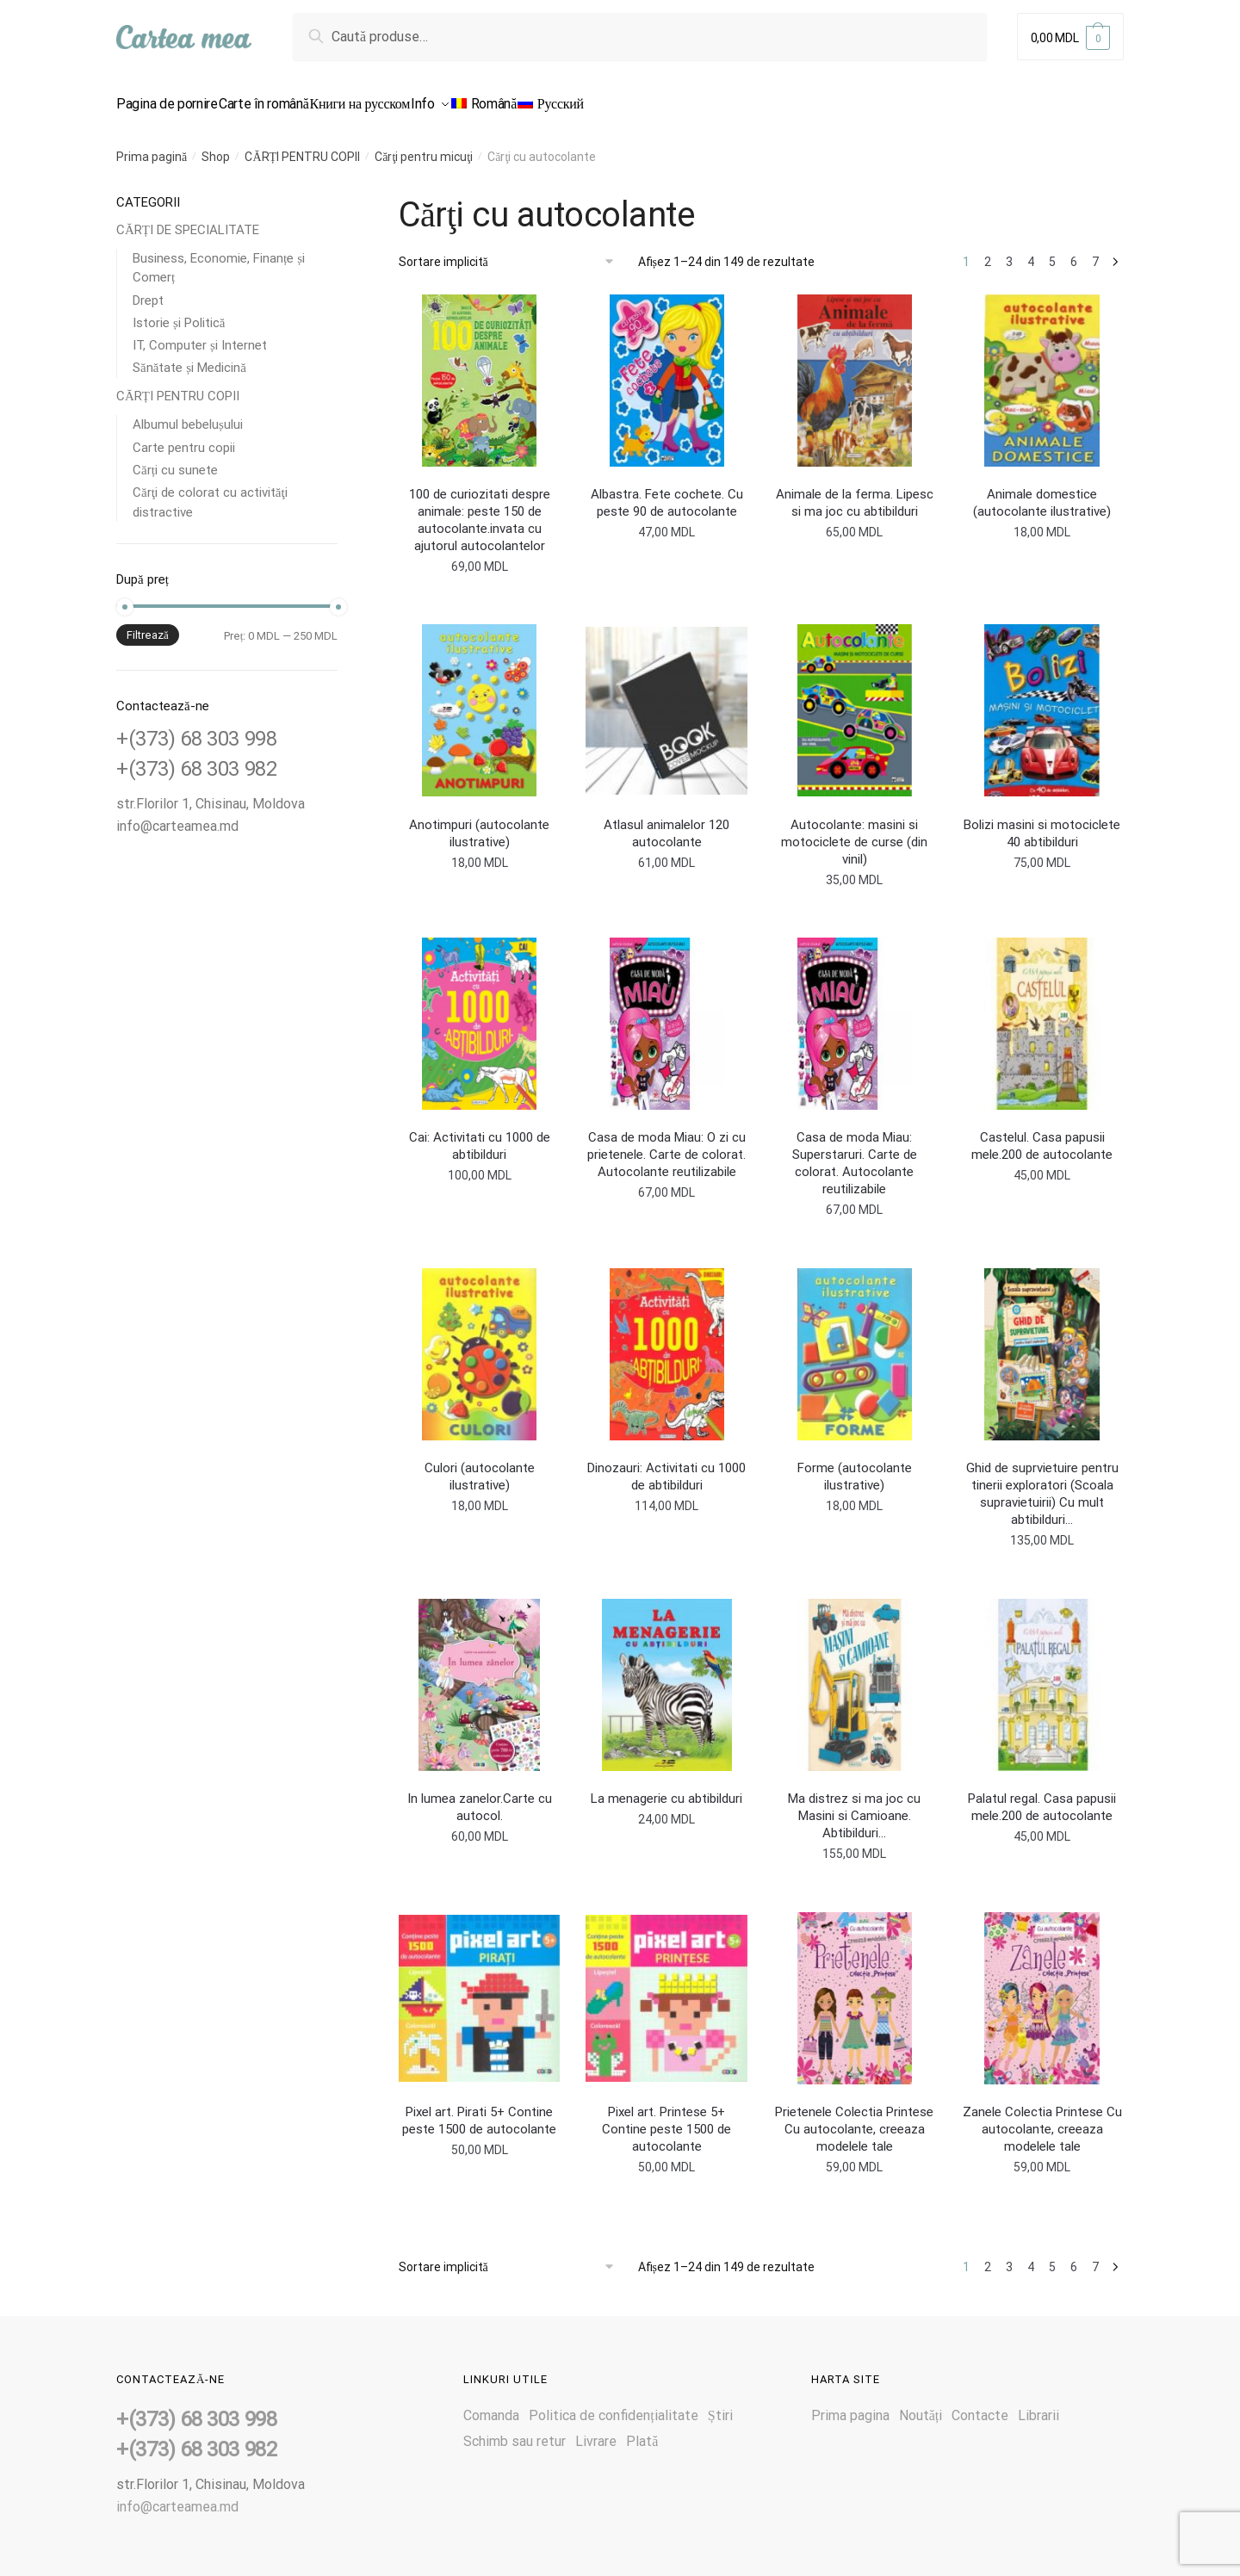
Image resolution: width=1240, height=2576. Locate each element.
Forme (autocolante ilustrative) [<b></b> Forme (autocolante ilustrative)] (854, 1466)
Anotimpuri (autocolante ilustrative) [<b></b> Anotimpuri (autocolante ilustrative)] (479, 823)
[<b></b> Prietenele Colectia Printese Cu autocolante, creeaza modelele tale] (854, 1988)
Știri (720, 2405)
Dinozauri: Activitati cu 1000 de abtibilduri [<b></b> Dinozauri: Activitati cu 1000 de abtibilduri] (666, 1466)
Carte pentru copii (184, 437)
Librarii (1038, 2405)
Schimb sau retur (514, 2431)
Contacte (980, 2405)
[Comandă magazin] (512, 251)
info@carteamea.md (177, 816)
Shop (216, 146)
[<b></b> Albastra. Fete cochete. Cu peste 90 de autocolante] (666, 370)
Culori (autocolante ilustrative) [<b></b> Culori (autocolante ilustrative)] (480, 1466)
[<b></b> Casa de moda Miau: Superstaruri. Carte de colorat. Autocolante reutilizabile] (854, 1013)
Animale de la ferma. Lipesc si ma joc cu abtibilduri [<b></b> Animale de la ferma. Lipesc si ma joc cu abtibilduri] (854, 492)
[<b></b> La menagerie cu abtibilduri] (666, 1674)
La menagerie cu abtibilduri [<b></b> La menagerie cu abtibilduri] (666, 1788)
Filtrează (148, 624)
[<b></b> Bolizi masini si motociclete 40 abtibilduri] (1042, 700)
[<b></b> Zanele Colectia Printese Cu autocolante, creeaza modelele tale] (1042, 1988)
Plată (642, 2431)
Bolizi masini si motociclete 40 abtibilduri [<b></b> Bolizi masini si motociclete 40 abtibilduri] (1042, 823)
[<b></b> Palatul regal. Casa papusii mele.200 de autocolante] (1042, 1674)
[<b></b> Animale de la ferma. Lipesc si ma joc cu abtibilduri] (854, 370)
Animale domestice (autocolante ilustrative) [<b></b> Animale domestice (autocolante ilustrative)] (1042, 492)
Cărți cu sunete (175, 460)
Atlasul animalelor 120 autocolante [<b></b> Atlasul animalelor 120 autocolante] (666, 823)
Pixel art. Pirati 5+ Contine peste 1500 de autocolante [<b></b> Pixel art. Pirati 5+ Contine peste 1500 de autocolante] (479, 2110)
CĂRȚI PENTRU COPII (302, 146)
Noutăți (921, 2405)
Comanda (491, 2405)
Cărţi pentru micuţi (424, 146)
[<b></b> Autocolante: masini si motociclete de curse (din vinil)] (854, 700)
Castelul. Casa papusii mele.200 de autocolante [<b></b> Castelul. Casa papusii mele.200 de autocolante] (1042, 1135)
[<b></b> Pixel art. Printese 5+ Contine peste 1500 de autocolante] (666, 1988)
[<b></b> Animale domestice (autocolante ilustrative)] (1042, 370)
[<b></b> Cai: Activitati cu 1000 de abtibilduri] (480, 1013)
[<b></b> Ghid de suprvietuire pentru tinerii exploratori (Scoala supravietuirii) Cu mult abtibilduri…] (1042, 1344)
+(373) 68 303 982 (196, 758)
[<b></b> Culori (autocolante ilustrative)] (480, 1344)
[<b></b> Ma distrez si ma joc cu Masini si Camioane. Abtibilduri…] (854, 1674)
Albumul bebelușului (188, 414)
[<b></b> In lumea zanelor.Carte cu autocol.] (480, 1674)
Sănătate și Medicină (189, 357)
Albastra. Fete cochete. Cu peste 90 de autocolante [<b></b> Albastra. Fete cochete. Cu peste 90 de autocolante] (667, 492)
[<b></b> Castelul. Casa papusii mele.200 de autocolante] (1042, 1013)
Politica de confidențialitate (613, 2405)
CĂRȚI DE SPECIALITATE (187, 219)
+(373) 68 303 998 (196, 728)
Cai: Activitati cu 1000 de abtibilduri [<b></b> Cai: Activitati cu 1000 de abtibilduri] (479, 1135)
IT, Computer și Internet (200, 335)
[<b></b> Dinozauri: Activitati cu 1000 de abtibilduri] (666, 1344)
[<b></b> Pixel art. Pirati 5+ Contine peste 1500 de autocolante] (480, 1988)
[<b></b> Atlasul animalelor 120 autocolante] (666, 700)
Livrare (596, 2431)
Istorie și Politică (179, 312)
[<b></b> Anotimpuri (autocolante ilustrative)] (480, 700)
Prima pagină (151, 146)
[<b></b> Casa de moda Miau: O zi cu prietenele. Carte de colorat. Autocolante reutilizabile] (666, 1013)
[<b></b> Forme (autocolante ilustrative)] (854, 1344)
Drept (148, 290)
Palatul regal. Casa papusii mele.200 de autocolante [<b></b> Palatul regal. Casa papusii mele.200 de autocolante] (1042, 1796)
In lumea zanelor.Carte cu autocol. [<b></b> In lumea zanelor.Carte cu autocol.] (479, 1796)
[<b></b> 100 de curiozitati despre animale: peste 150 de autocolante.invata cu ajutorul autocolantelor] (480, 370)
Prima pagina (850, 2405)
